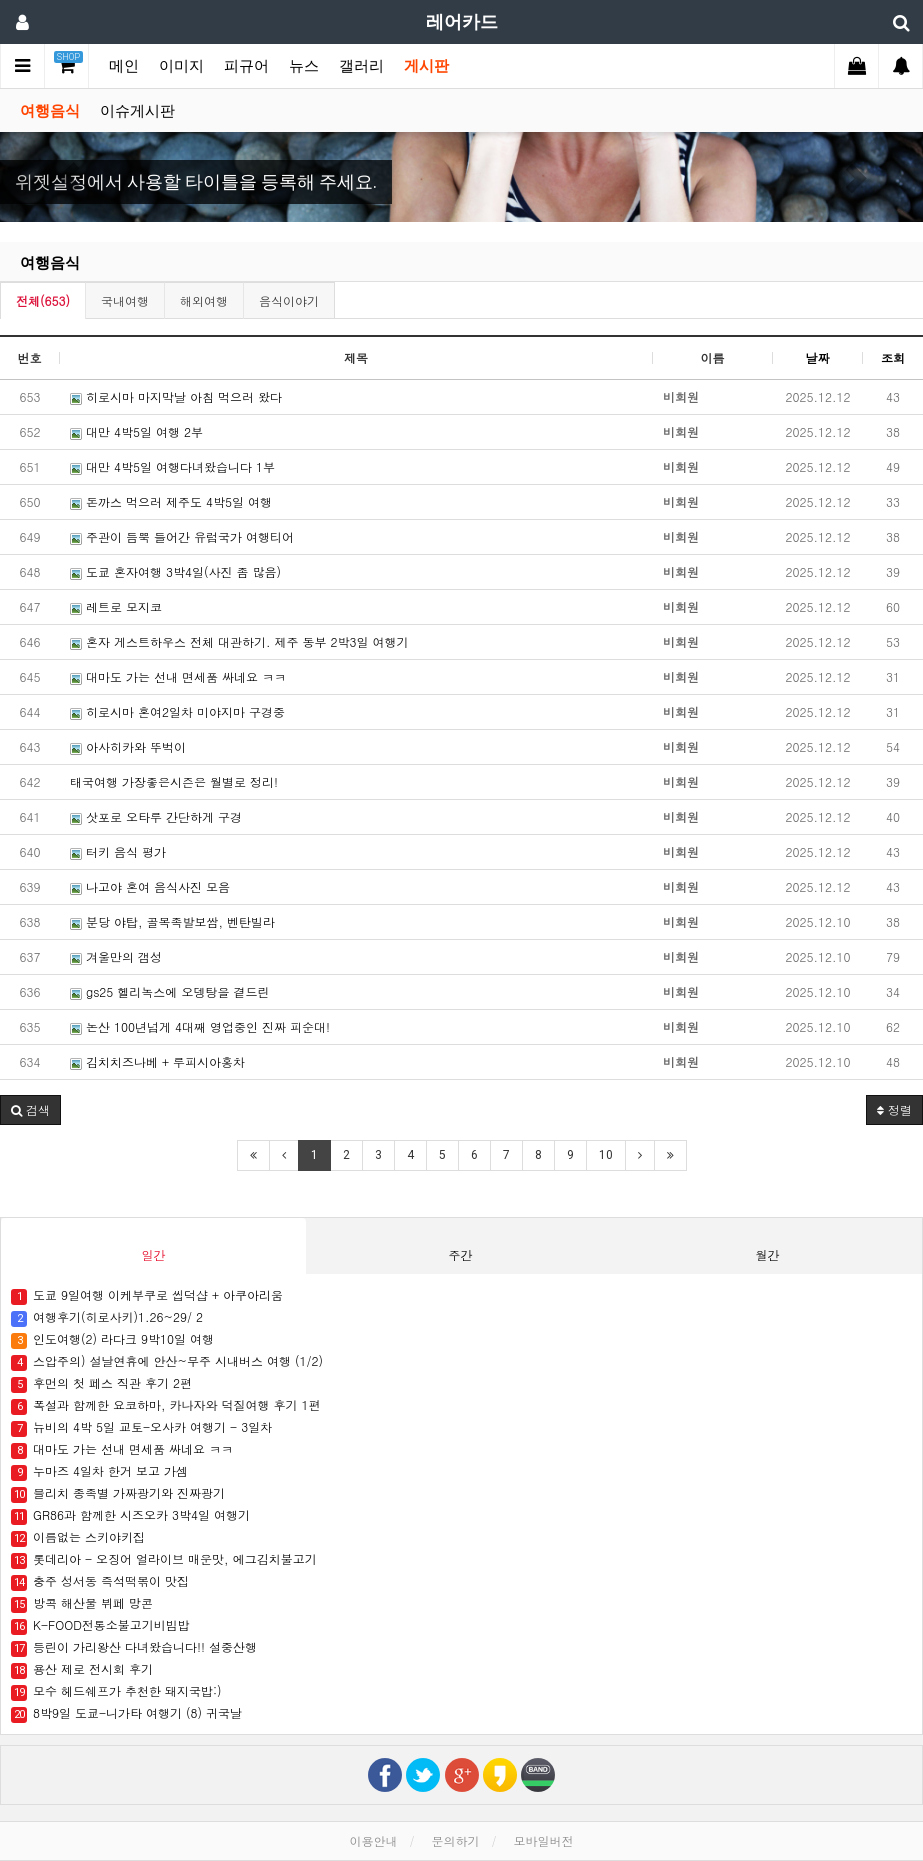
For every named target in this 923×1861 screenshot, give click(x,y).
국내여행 (125, 300)
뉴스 (304, 66)
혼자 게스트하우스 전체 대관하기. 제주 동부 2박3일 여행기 (239, 641)
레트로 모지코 (116, 606)
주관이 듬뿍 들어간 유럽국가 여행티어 (182, 536)
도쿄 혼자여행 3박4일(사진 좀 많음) (175, 571)
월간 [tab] (767, 1254)
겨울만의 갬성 (116, 956)
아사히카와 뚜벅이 (128, 746)
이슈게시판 (137, 111)
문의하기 (456, 1840)
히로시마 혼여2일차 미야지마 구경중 (177, 711)
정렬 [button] (894, 1109)
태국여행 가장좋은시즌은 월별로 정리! (174, 781)
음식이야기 (289, 300)
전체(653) (43, 300)
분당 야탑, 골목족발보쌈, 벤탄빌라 (172, 921)
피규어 (246, 66)
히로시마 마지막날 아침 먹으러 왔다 (176, 396)
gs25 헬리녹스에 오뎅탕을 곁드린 (169, 991)
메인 (124, 66)
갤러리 (361, 66)
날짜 (818, 357)
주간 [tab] (460, 1254)
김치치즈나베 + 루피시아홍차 (157, 1061)
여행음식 (50, 111)
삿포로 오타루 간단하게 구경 (156, 816)
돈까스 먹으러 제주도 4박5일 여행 (171, 501)
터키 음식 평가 (118, 851)
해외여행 (204, 300)
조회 (893, 357)
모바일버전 (544, 1840)
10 (606, 1155)
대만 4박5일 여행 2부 (136, 431)
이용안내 (373, 1840)
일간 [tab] (153, 1254)
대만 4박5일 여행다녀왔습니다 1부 (172, 466)
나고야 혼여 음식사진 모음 (150, 886)
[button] (69, 177)
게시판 (426, 66)
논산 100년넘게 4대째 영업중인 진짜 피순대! (200, 1026)
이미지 (181, 66)
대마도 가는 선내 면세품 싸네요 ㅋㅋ (178, 676)
